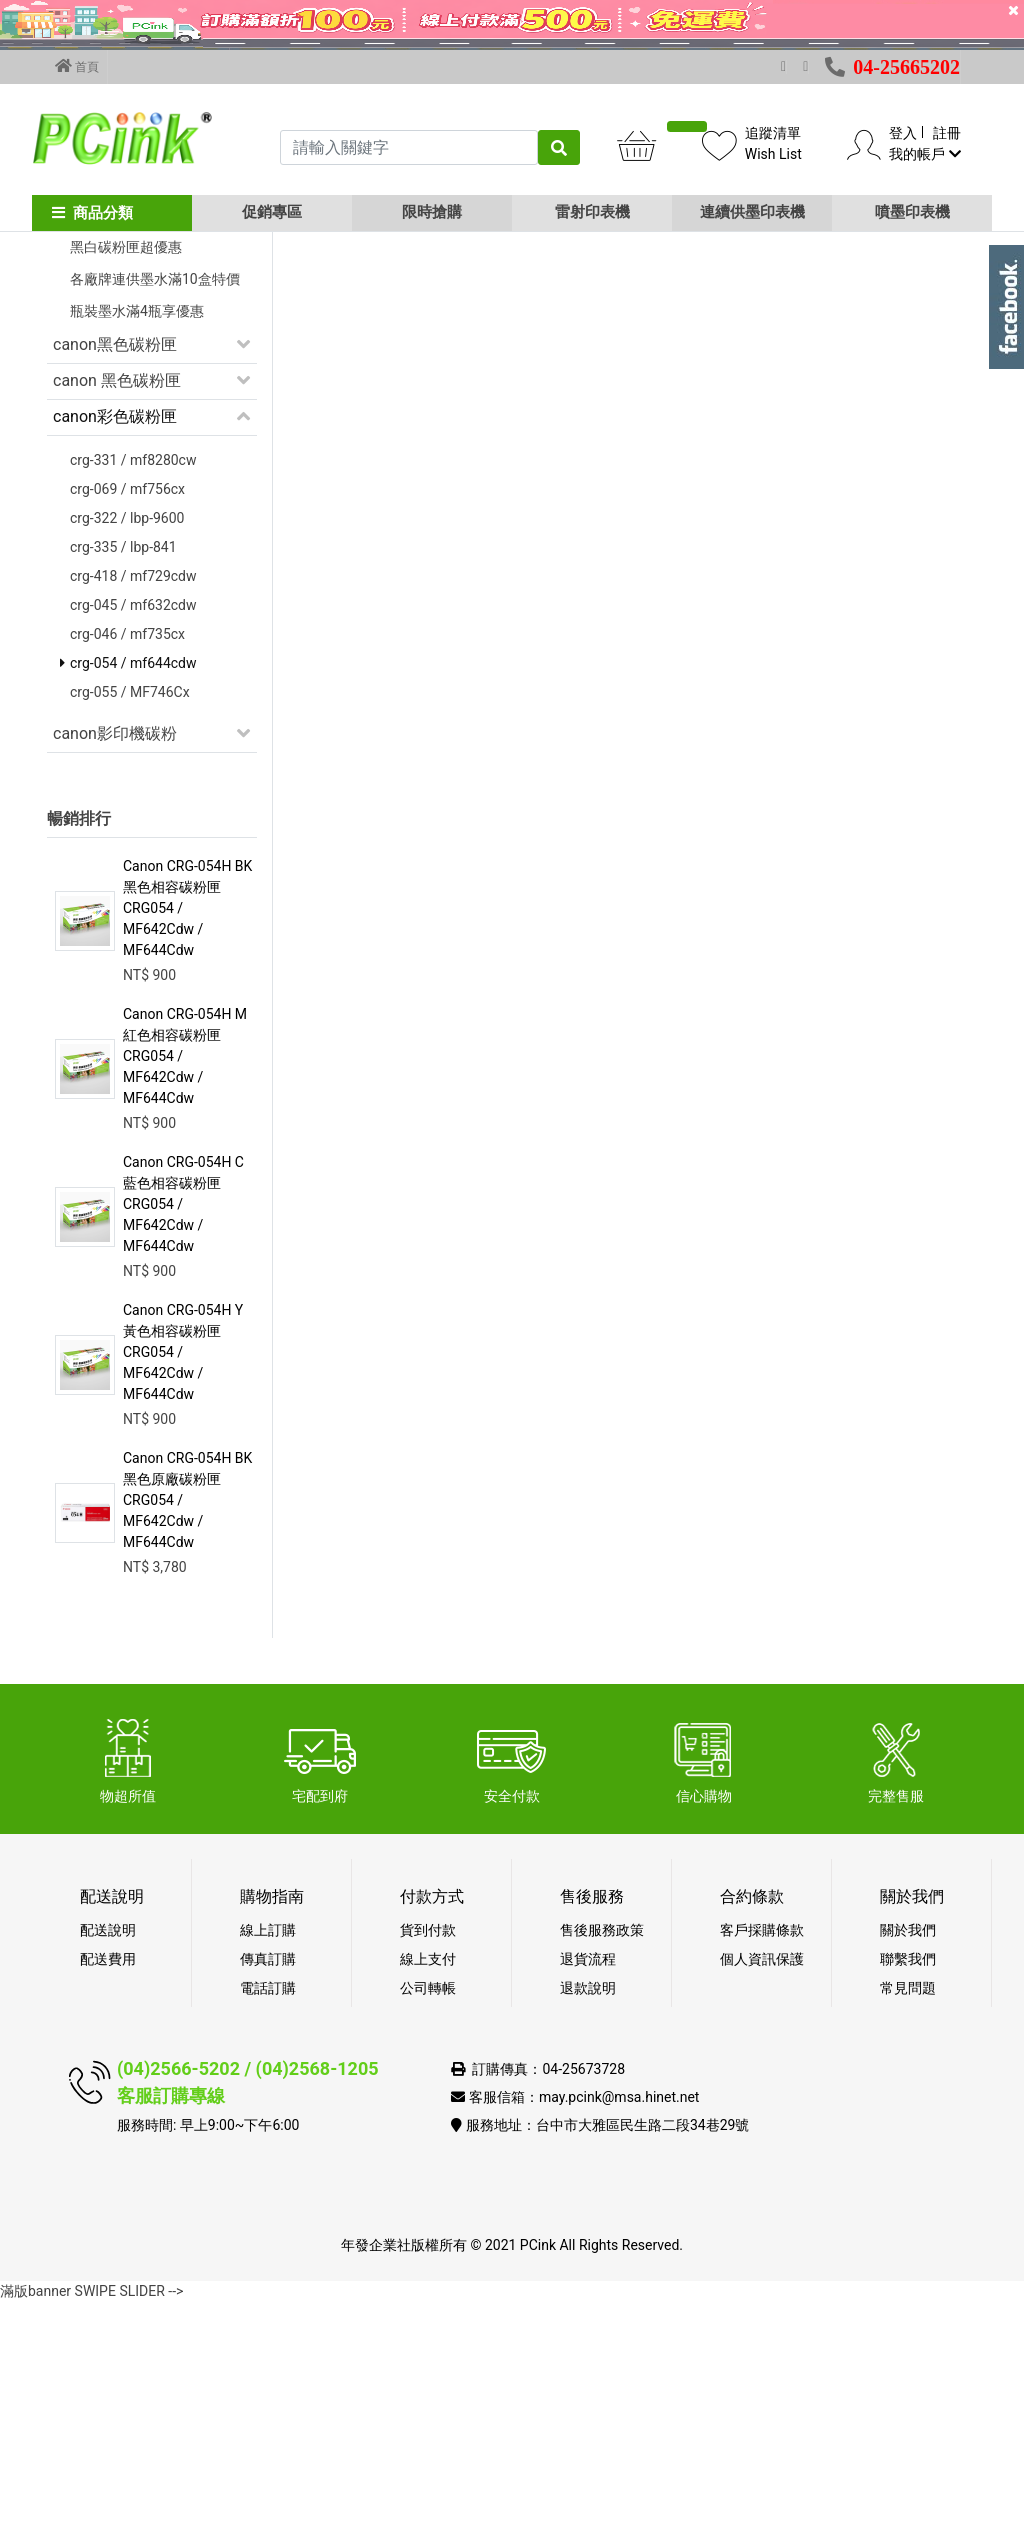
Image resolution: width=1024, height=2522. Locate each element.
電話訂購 (268, 2208)
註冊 (947, 133)
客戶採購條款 (762, 2150)
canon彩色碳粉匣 (115, 636)
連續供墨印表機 (752, 212)
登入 (903, 133)
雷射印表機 (592, 212)
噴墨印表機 (912, 212)
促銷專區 (272, 212)
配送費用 (108, 2179)
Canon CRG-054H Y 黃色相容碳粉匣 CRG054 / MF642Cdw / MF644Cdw (183, 1572)
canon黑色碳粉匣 (115, 564)
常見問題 (908, 2208)
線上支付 (428, 2179)
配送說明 (108, 2150)
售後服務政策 (602, 2150)
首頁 (77, 66)
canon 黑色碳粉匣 (117, 600)
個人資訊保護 (762, 2179)
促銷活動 (85, 370)
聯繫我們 (908, 2179)
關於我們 (908, 2150)
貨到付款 (428, 2150)
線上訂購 (268, 2150)
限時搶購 (432, 212)
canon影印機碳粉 (115, 953)
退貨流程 (588, 2179)
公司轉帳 (428, 2208)
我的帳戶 (924, 154)
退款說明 (588, 2208)
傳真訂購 (268, 2179)
